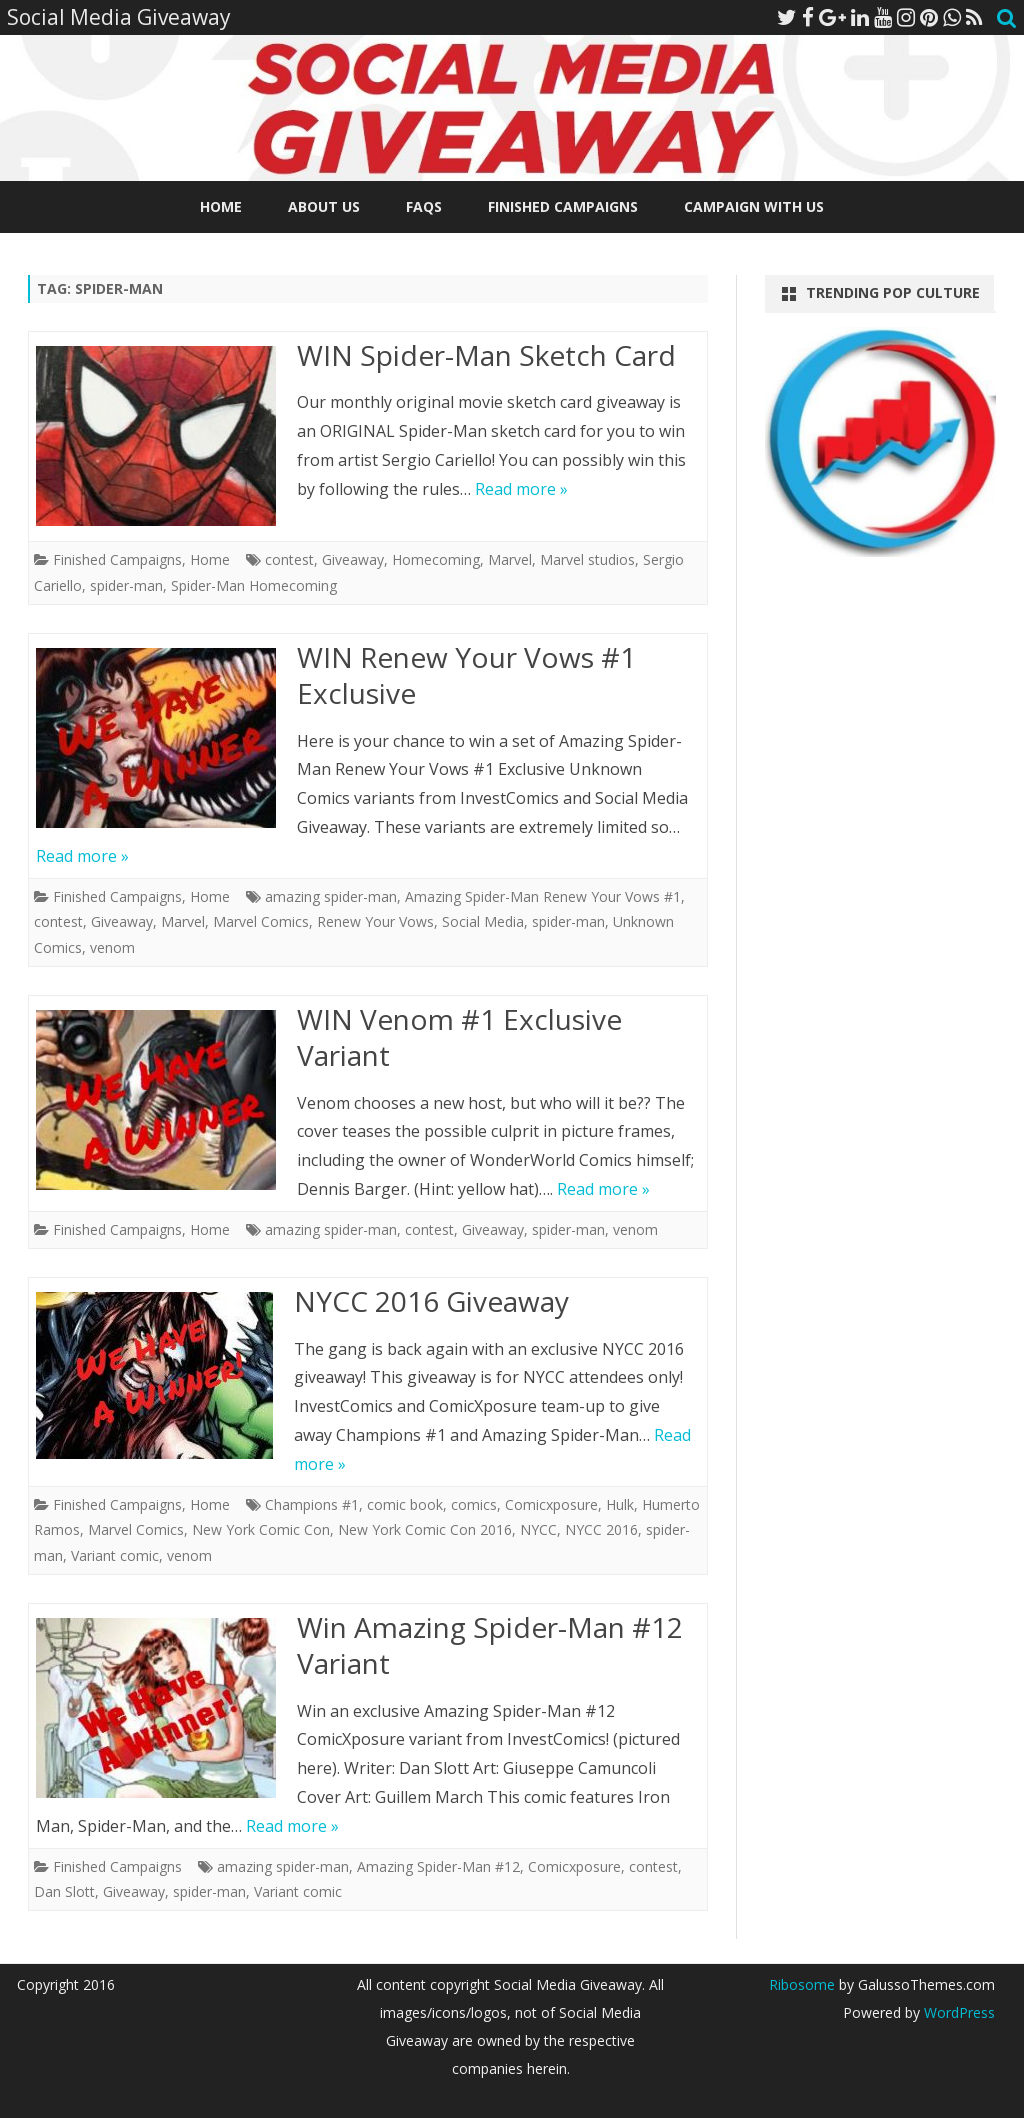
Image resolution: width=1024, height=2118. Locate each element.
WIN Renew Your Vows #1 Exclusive (466, 675)
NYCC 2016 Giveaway (431, 1301)
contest (289, 559)
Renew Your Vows (375, 921)
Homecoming (436, 559)
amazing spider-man (331, 896)
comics (474, 1504)
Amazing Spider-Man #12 (438, 1866)
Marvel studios (587, 559)
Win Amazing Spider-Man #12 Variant (490, 1645)
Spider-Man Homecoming (254, 585)
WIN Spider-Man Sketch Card (486, 355)
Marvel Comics (261, 921)
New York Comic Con (261, 1529)
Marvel (510, 559)
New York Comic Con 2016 (425, 1529)
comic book (405, 1504)
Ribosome (802, 1984)
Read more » (521, 489)
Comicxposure (551, 1504)
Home (221, 206)
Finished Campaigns (563, 206)
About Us (324, 206)
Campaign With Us (754, 206)
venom (112, 947)
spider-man (126, 585)
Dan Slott (64, 1891)
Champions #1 (312, 1504)
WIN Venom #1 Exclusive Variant (459, 1037)
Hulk (620, 1504)
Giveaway (353, 559)
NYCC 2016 (601, 1529)
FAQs (424, 206)
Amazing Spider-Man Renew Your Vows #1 (543, 896)
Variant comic (115, 1555)
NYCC (538, 1529)
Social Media (483, 921)
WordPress (957, 2012)
